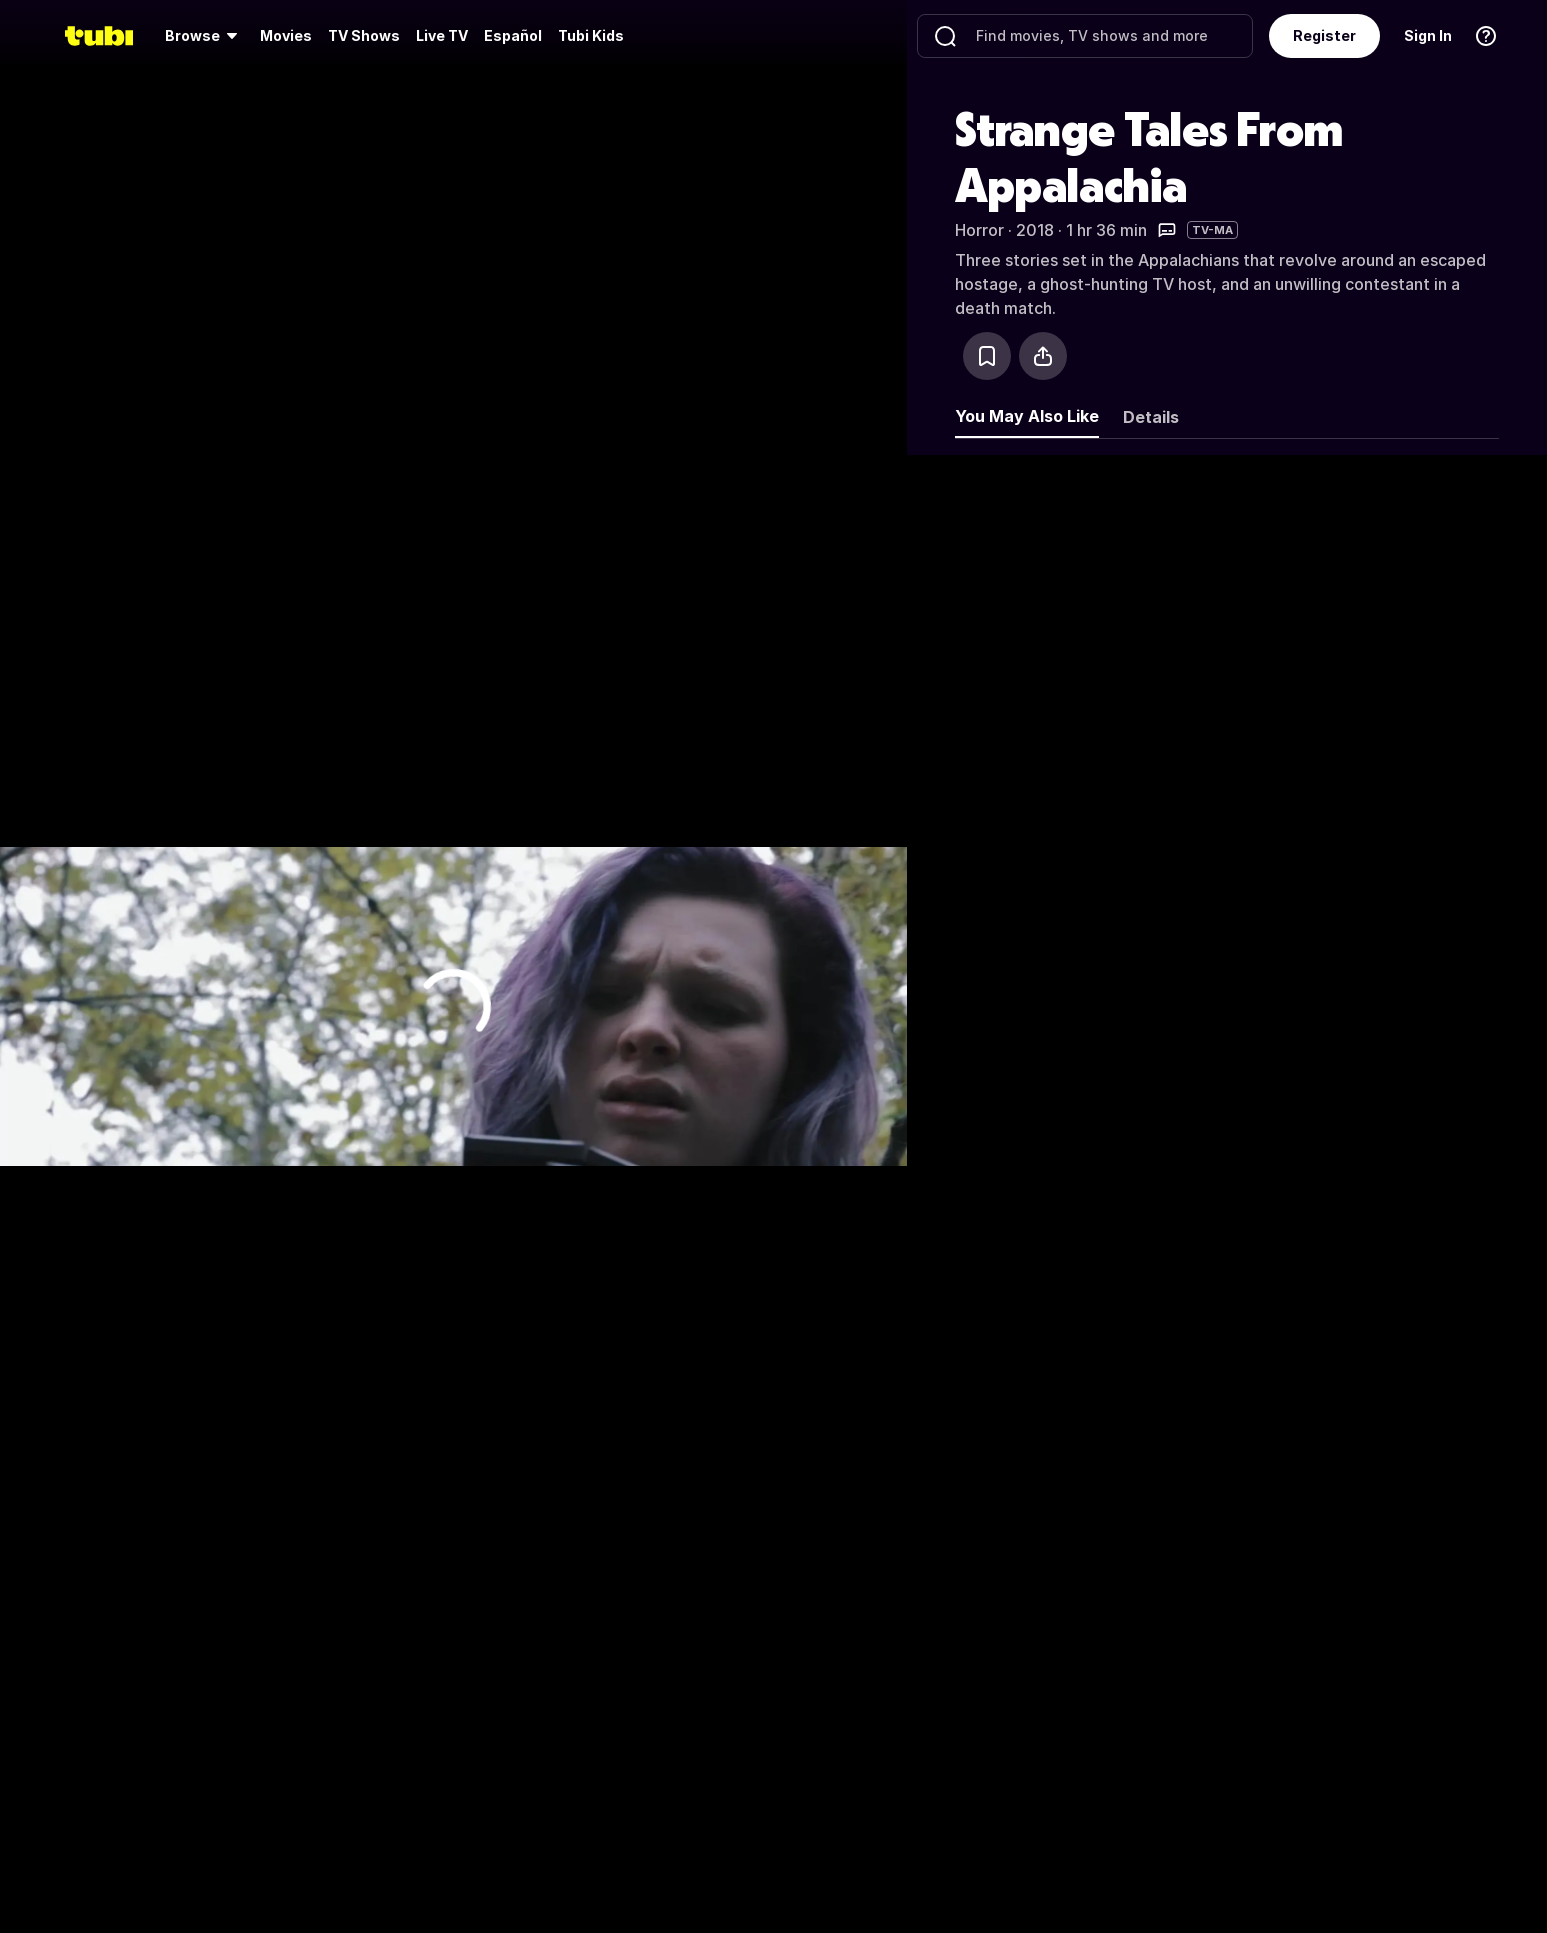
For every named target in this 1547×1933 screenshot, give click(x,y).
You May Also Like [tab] (1027, 416)
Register (1324, 35)
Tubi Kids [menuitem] (591, 35)
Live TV (442, 35)
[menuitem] (204, 36)
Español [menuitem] (513, 35)
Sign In (1428, 35)
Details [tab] (1151, 417)
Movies (286, 35)
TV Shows (364, 35)
